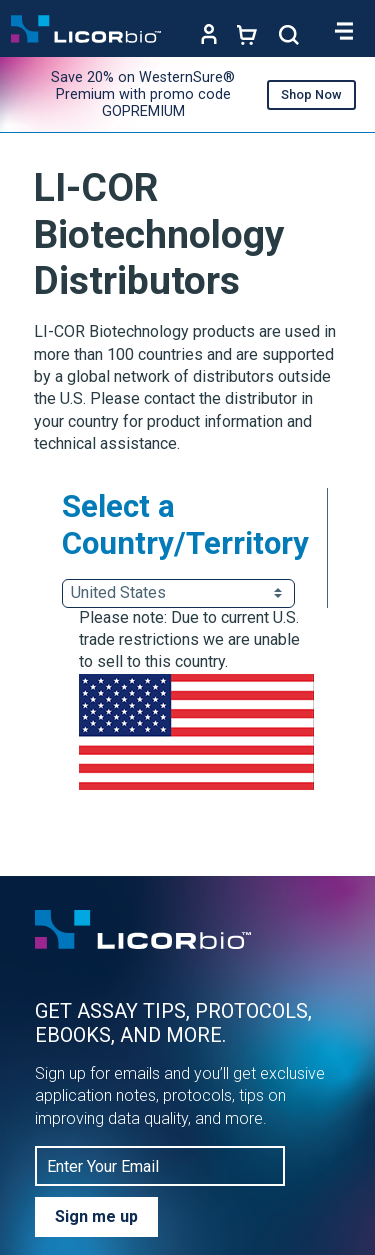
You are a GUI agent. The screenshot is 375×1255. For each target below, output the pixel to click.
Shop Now (311, 94)
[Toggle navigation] (345, 31)
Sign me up (96, 1216)
